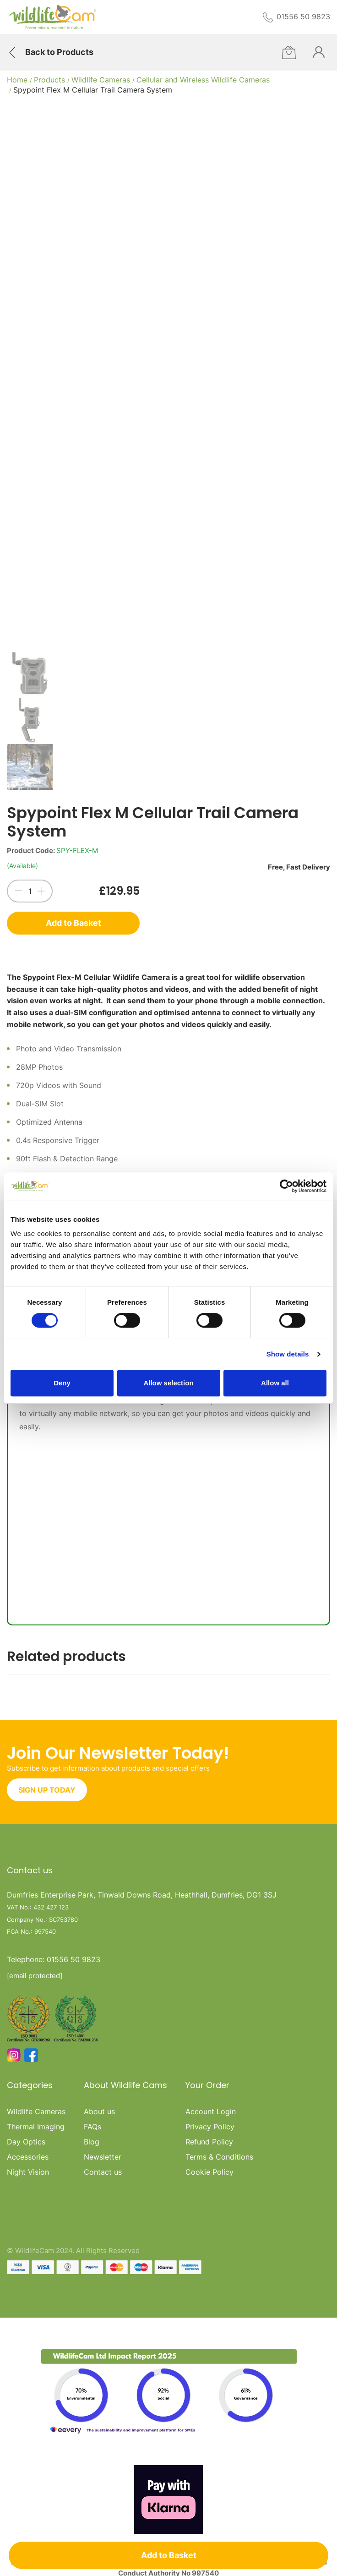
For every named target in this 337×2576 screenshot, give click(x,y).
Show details (287, 1354)
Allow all (275, 1383)
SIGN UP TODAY (47, 1789)
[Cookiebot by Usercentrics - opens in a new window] (286, 1186)
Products (49, 79)
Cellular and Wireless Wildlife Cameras (203, 79)
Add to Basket (73, 923)
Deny (62, 1383)
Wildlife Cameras (100, 79)
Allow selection (168, 1383)
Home (17, 79)
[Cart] (288, 52)
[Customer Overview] (318, 52)
